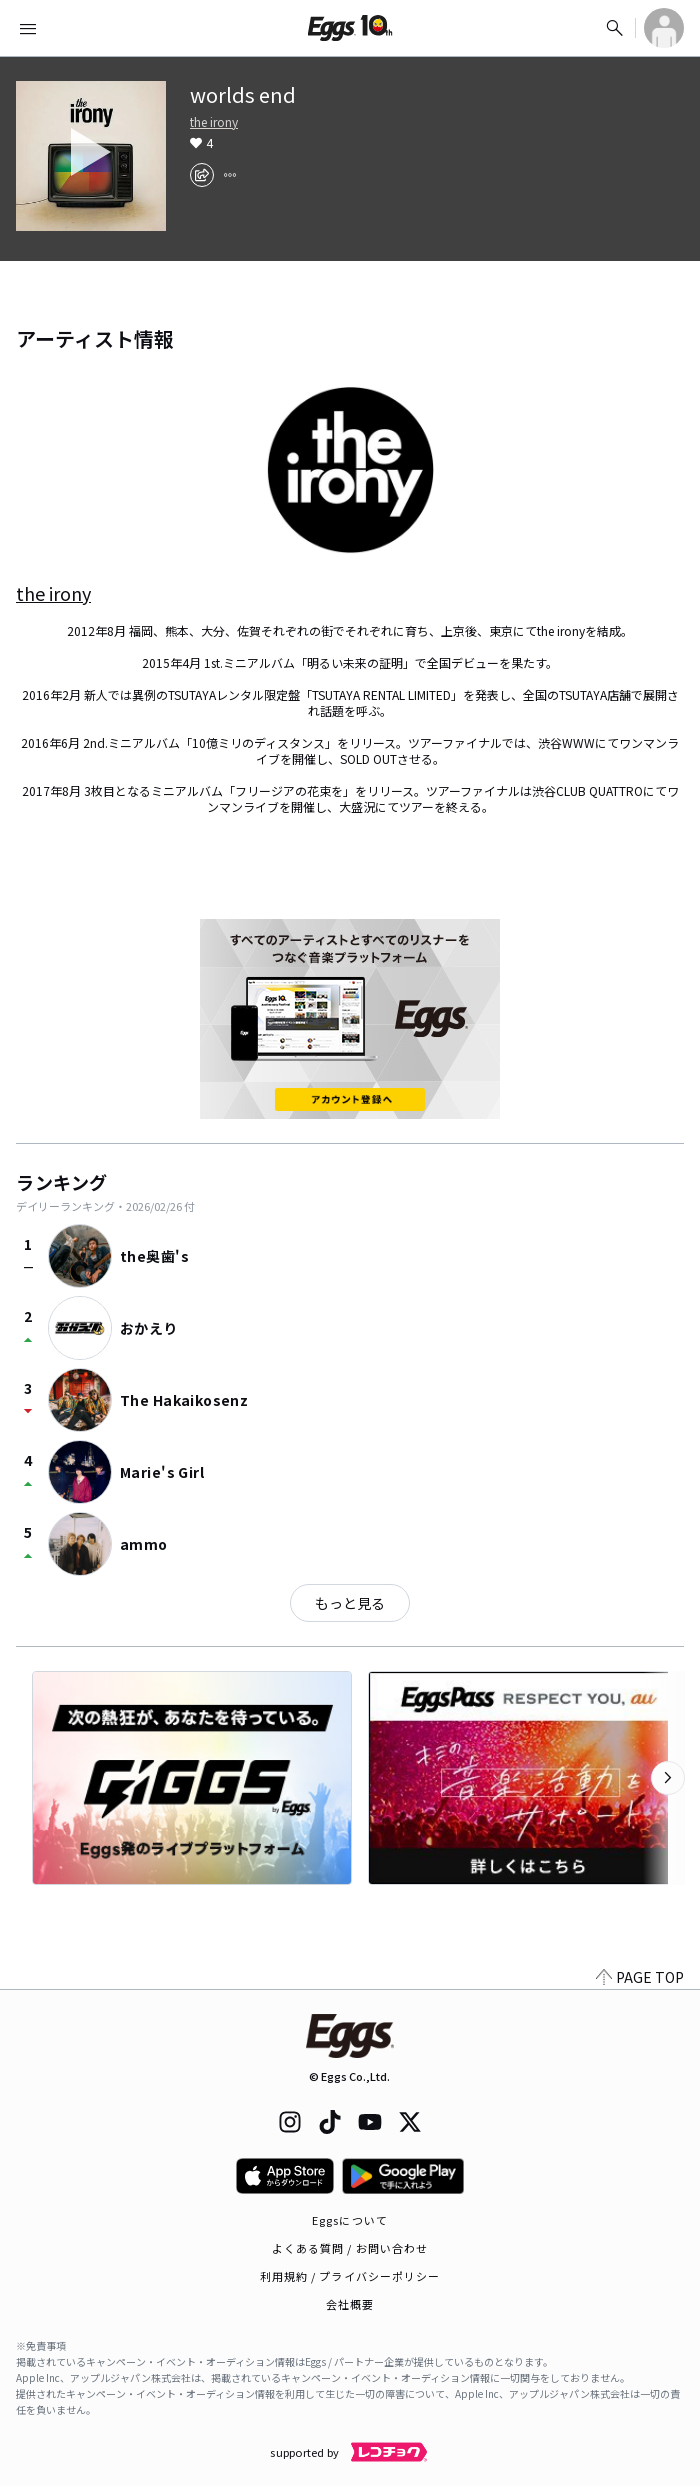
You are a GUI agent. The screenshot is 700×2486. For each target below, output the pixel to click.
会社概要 (350, 2304)
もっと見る (350, 1603)
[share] (202, 175)
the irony (214, 122)
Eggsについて (350, 2220)
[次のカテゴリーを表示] (668, 1778)
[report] (230, 175)
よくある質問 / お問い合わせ (350, 2248)
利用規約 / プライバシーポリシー (350, 2276)
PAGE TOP (640, 1977)
